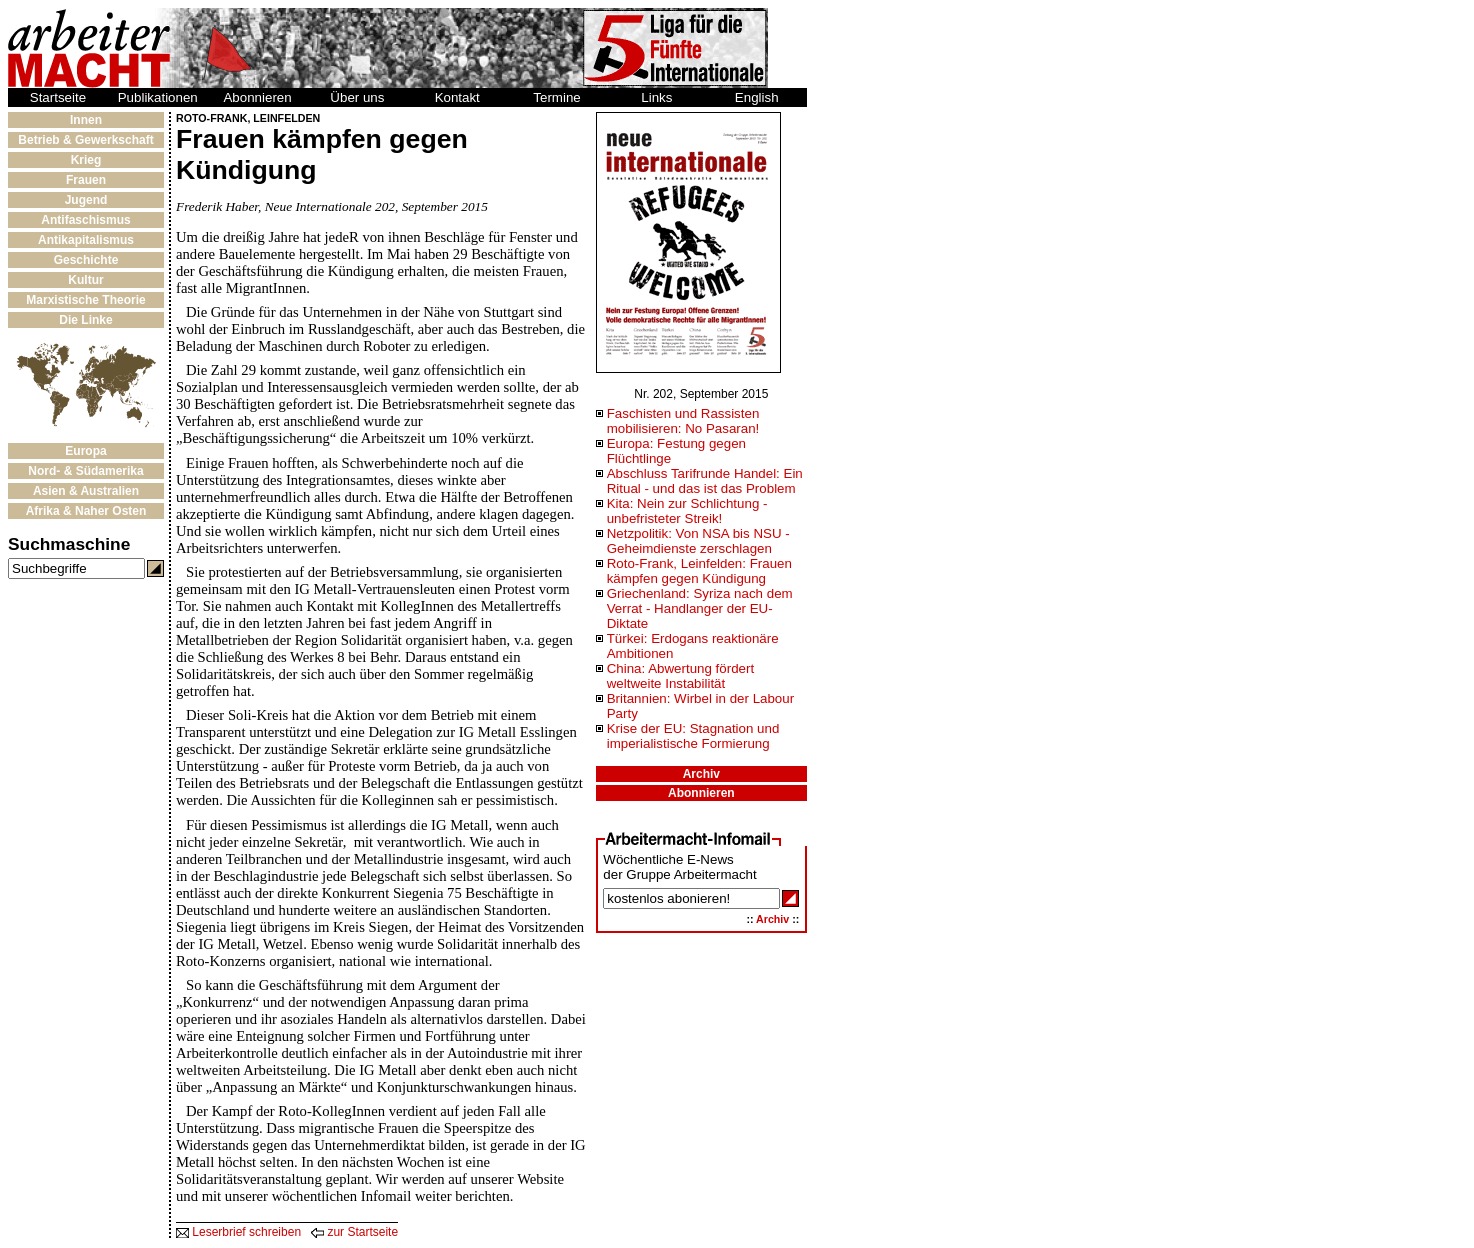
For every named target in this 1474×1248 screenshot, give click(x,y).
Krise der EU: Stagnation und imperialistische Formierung (693, 736)
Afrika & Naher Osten (86, 511)
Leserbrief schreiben (238, 1232)
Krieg (86, 160)
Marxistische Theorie (85, 300)
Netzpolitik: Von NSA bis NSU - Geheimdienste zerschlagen (698, 541)
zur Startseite (354, 1232)
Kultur (85, 280)
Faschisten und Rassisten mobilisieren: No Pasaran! (683, 421)
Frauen (86, 180)
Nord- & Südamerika (85, 471)
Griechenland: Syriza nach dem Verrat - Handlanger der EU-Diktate (700, 608)
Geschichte (86, 260)
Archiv (701, 774)
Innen (86, 120)
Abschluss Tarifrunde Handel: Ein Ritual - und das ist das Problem (705, 481)
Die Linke (85, 320)
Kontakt (457, 97)
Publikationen (158, 97)
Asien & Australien (86, 491)
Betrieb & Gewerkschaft (85, 140)
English (757, 97)
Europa (85, 451)
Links (656, 97)
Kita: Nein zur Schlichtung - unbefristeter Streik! (687, 511)
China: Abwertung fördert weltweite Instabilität (680, 676)
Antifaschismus (85, 220)
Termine (556, 97)
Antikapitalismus (86, 240)
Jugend (86, 200)
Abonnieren (257, 97)
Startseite (58, 97)
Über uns (357, 97)
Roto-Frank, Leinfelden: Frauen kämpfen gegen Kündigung (699, 571)
